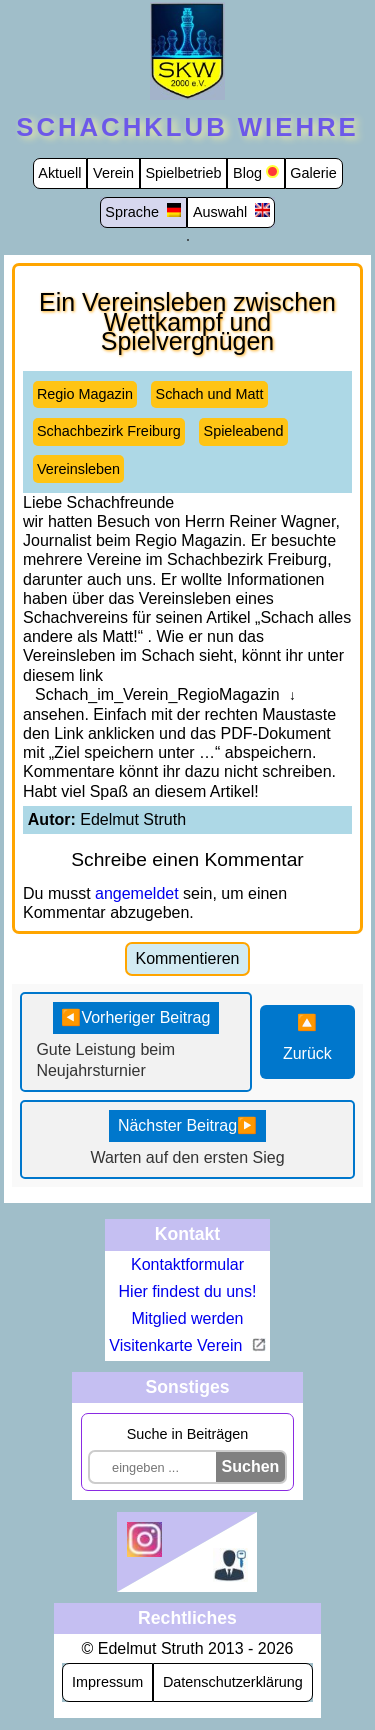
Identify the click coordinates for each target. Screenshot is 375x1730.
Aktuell (59, 173)
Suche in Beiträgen (188, 1434)
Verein (113, 173)
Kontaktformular (187, 1264)
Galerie (313, 173)
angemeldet (137, 893)
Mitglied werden (187, 1318)
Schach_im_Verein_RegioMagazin (157, 694)
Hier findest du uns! (188, 1291)
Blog (247, 173)
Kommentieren (187, 958)
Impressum (107, 1682)
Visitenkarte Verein (178, 1345)
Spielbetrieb (184, 173)
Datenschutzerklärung (233, 1682)
